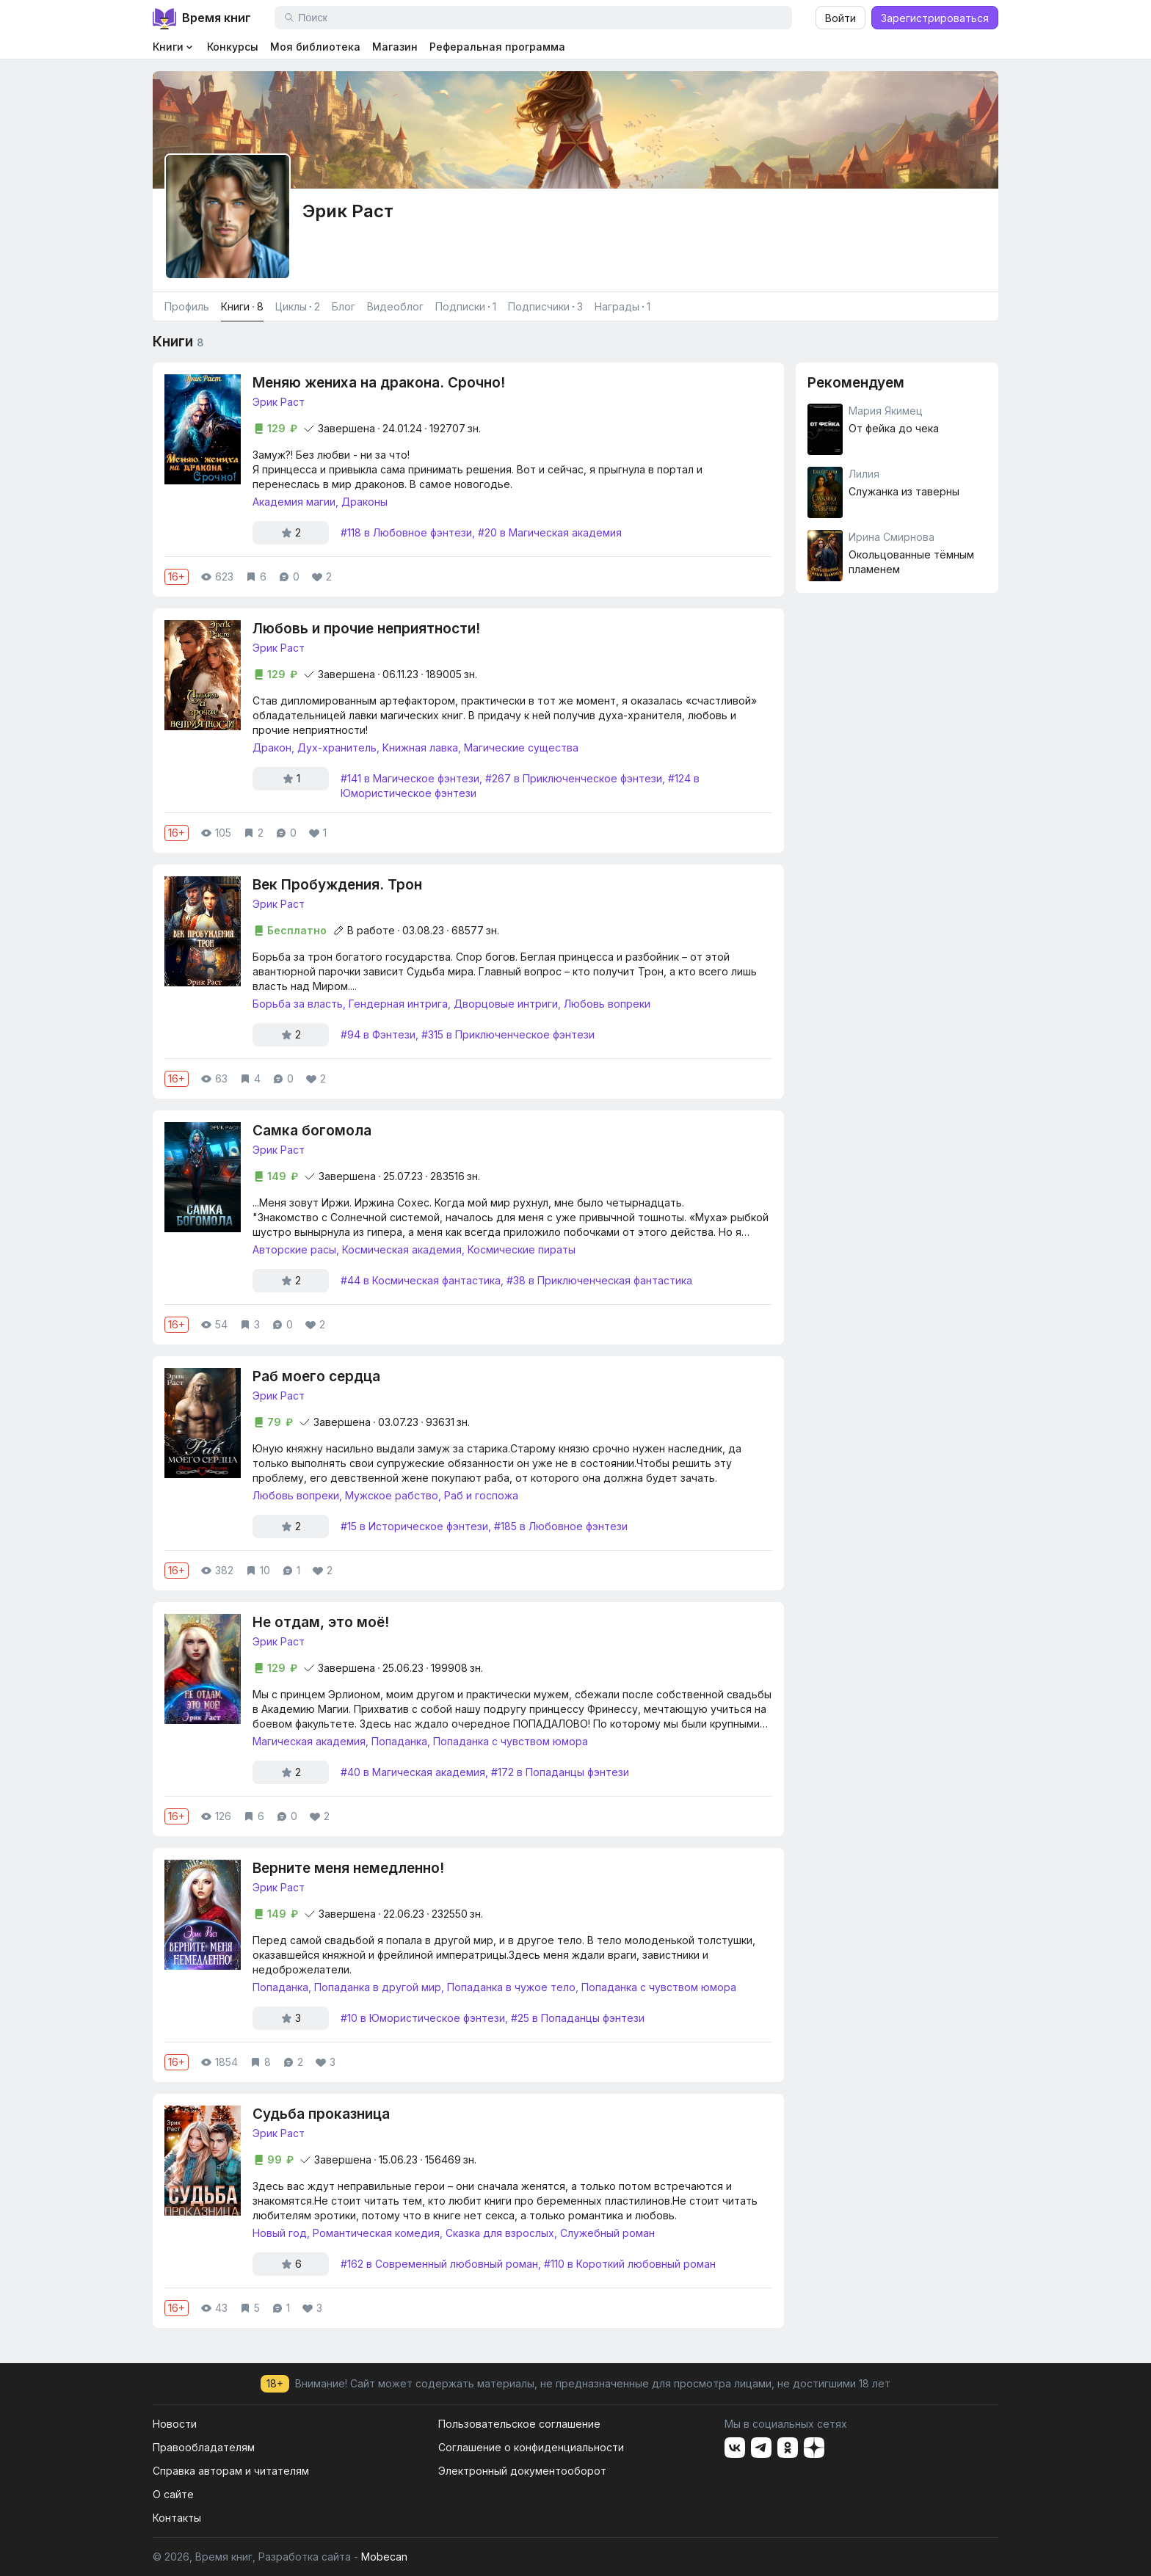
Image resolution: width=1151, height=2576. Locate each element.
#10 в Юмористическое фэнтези (423, 2018)
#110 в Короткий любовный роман (630, 2263)
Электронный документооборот (522, 2470)
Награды (622, 306)
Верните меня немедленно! (348, 1868)
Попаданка (399, 1741)
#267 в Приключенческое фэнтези (573, 778)
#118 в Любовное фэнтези (406, 532)
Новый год (280, 2233)
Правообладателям (204, 2447)
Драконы (364, 501)
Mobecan (384, 2556)
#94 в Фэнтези (378, 1034)
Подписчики (545, 306)
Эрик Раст (279, 402)
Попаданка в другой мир (377, 1987)
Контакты (177, 2517)
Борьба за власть (298, 1003)
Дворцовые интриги (506, 1003)
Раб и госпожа (481, 1495)
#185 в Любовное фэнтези (561, 1526)
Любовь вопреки (607, 1003)
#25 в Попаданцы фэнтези (578, 2018)
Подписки (465, 306)
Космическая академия (402, 1249)
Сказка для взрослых (500, 2233)
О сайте (173, 2494)
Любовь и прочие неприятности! (366, 628)
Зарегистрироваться (935, 18)
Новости (175, 2423)
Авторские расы (294, 1249)
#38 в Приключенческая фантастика (599, 1280)
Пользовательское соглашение (519, 2423)
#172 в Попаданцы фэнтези (560, 1772)
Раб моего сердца (316, 1376)
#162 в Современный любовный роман (439, 2263)
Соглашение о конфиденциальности (531, 2447)
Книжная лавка (420, 747)
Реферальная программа (497, 46)
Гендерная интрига (398, 1003)
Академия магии (294, 501)
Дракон (272, 747)
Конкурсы (232, 46)
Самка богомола (312, 1130)
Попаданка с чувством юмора (510, 1741)
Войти (840, 18)
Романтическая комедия (376, 2233)
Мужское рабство (391, 1495)
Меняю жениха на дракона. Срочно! (379, 382)
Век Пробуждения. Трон (337, 884)
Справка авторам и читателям (231, 2470)
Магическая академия (309, 1741)
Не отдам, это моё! (321, 1622)
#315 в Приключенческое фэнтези (508, 1034)
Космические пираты (522, 1249)
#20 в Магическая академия (550, 532)
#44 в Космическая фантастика (421, 1280)
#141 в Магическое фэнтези (410, 778)
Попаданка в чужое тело (511, 1987)
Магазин (395, 46)
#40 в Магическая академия (413, 1772)
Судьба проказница (321, 2114)
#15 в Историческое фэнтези (414, 1526)
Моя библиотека (315, 46)
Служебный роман (607, 2233)
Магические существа (521, 747)
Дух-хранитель (337, 747)
